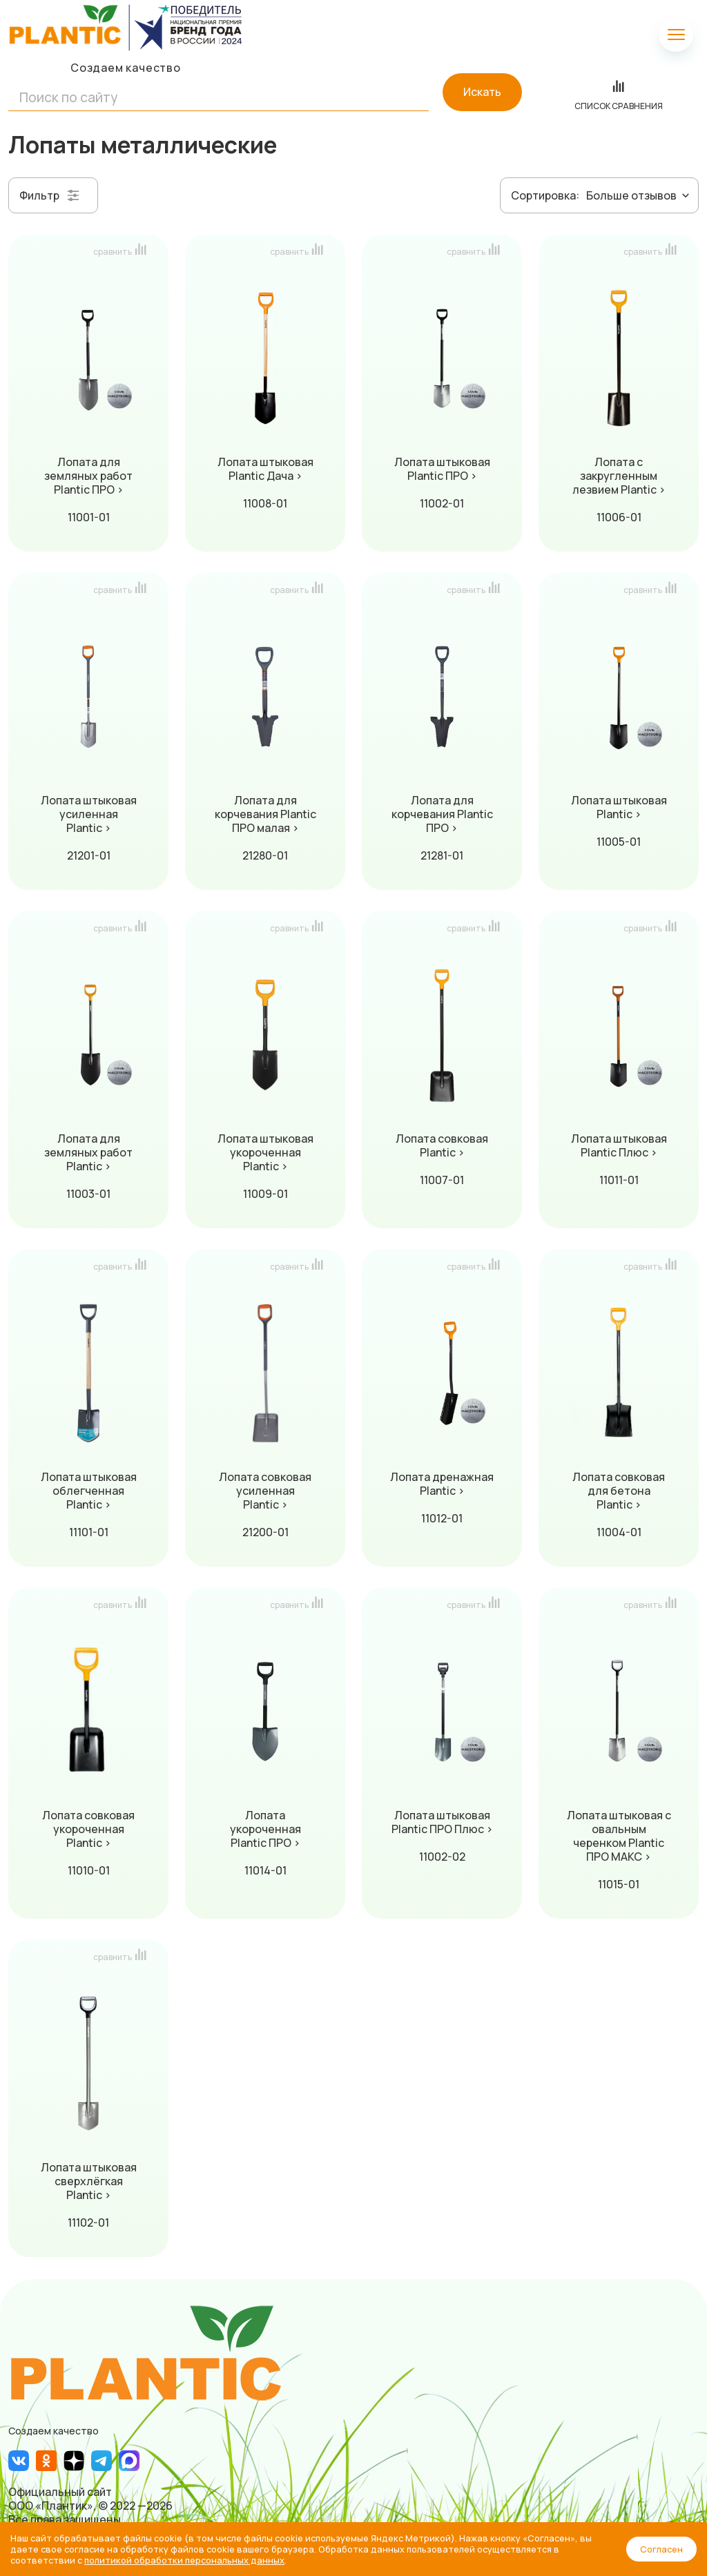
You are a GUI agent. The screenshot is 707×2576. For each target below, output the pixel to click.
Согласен (661, 2549)
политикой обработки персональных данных (184, 2560)
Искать (482, 91)
